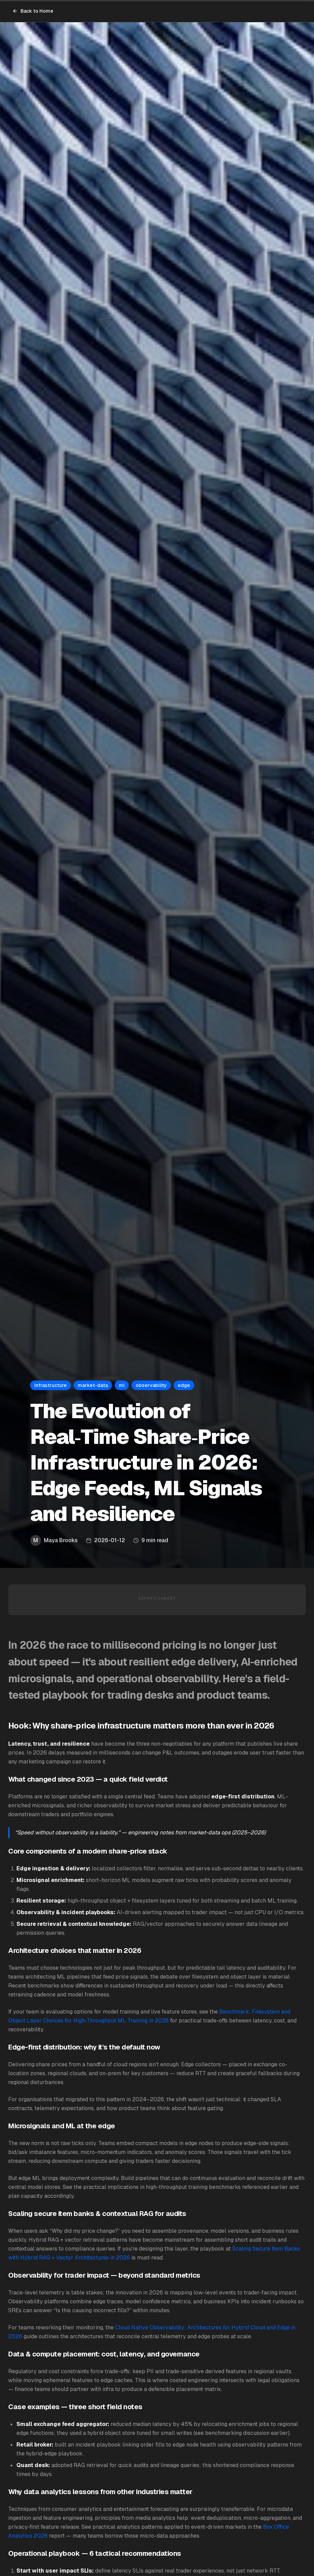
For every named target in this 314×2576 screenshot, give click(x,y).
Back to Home (32, 11)
